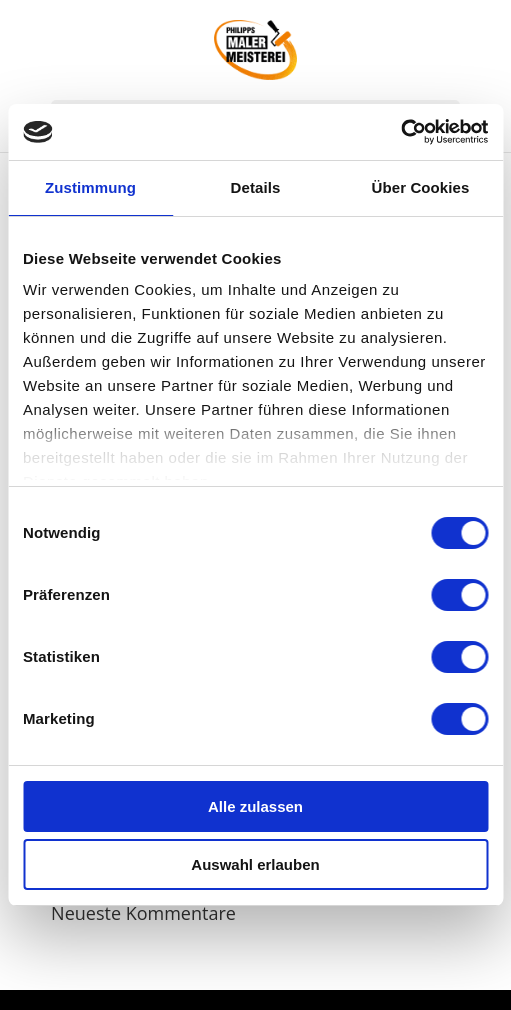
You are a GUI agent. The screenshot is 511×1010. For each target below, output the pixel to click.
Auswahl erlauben (255, 864)
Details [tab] (256, 187)
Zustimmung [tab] (90, 187)
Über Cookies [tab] (421, 187)
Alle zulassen (255, 806)
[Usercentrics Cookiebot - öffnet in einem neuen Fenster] (400, 132)
